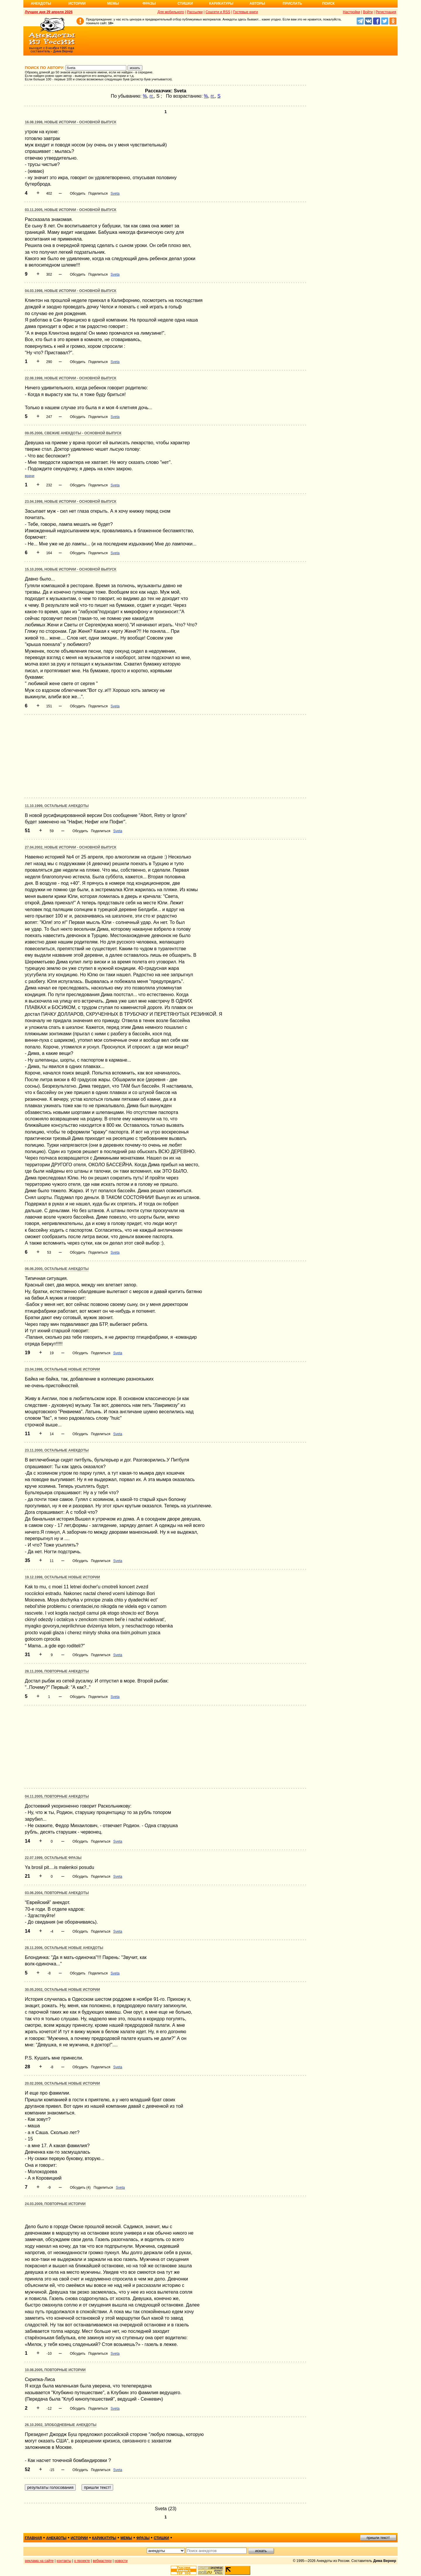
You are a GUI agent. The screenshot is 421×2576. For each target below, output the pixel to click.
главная (33, 2538)
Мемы (113, 3)
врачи (29, 476)
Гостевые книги (245, 12)
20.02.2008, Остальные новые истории (62, 2083)
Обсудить (77, 193)
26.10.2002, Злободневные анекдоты (60, 2425)
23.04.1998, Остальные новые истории (62, 1369)
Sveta (115, 193)
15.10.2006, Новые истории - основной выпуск (70, 569)
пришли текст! (378, 2538)
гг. (152, 96)
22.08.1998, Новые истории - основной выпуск (70, 378)
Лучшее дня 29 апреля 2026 (49, 12)
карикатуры (104, 2538)
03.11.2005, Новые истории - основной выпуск (70, 210)
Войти (368, 12)
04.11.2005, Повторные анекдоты (57, 1796)
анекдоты (56, 2538)
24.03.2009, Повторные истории (55, 2204)
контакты (64, 2561)
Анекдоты (41, 3)
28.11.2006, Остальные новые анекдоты (64, 1948)
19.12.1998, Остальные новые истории (62, 1577)
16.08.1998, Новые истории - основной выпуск (70, 122)
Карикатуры (221, 3)
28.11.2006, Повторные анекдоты (57, 1671)
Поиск (328, 3)
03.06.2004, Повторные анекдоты (57, 1893)
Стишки (185, 3)
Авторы (257, 3)
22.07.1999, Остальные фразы (53, 1858)
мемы (126, 2538)
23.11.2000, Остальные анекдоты (57, 1450)
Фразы (149, 3)
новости (121, 2561)
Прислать (292, 3)
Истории (77, 3)
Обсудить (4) (80, 2187)
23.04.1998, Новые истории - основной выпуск (70, 502)
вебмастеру (102, 2561)
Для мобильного (171, 12)
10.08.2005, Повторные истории (55, 2370)
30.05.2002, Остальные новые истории (62, 1990)
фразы (142, 2538)
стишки (161, 2538)
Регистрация (386, 12)
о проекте (82, 2561)
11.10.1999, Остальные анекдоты (57, 806)
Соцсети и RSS (218, 12)
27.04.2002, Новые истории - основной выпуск (70, 847)
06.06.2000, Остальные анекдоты (57, 1269)
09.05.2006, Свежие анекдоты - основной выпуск (73, 433)
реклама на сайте (39, 2561)
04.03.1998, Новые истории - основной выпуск (70, 291)
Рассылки (195, 12)
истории (79, 2538)
